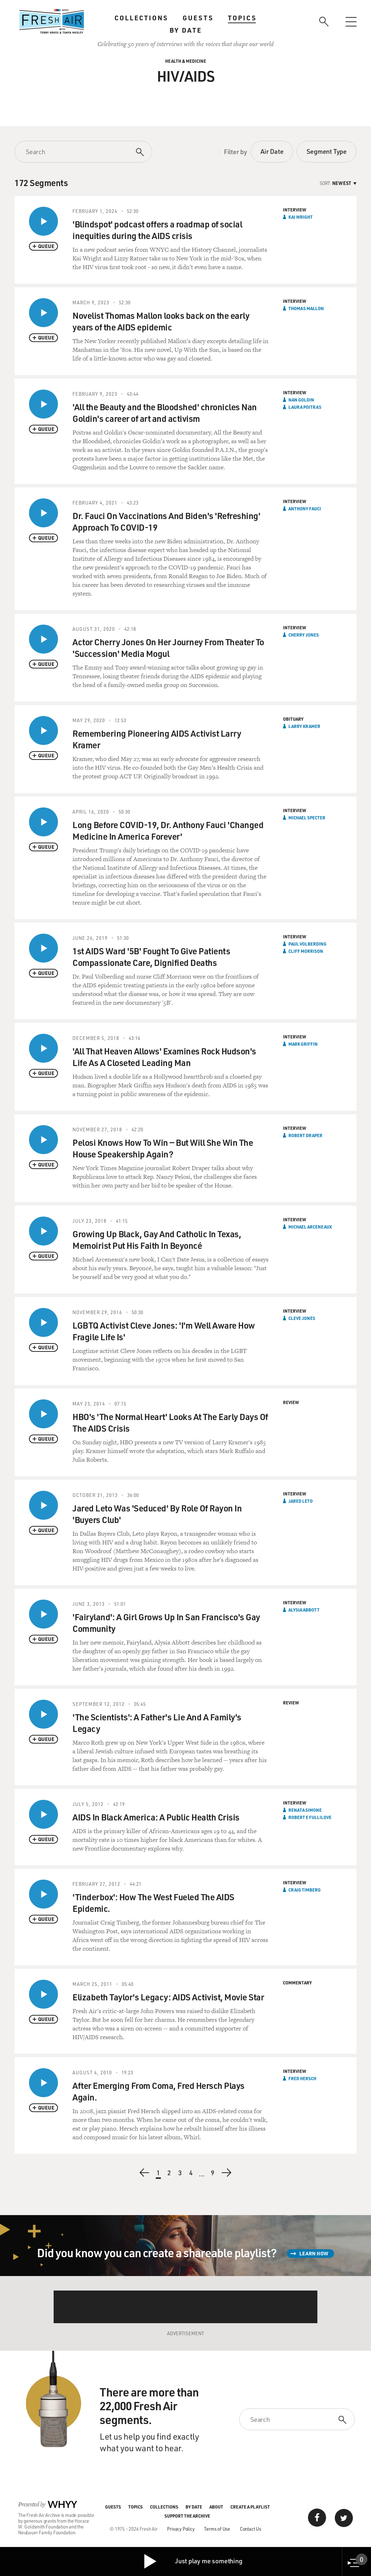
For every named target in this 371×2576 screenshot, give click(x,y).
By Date (186, 30)
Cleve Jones (301, 1318)
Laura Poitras (304, 407)
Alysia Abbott (304, 1610)
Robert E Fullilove (310, 1817)
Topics (242, 17)
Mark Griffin (303, 1044)
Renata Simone (305, 1810)
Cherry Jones (303, 635)
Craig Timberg (304, 1890)
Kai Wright (300, 217)
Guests (198, 17)
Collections (141, 17)
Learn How (313, 2253)
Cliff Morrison (305, 951)
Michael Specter (306, 817)
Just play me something (192, 2561)
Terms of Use (217, 2529)
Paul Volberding (307, 944)
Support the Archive (187, 2516)
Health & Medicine (185, 61)
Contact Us (250, 2529)
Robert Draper (305, 1135)
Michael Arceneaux (310, 1227)
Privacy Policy (180, 2529)
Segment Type (327, 151)
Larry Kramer (304, 726)
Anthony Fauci (304, 508)
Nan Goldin (301, 400)
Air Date (271, 151)
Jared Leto (300, 1501)
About (216, 2507)
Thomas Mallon (306, 308)
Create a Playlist (250, 2507)
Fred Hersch (302, 2078)
